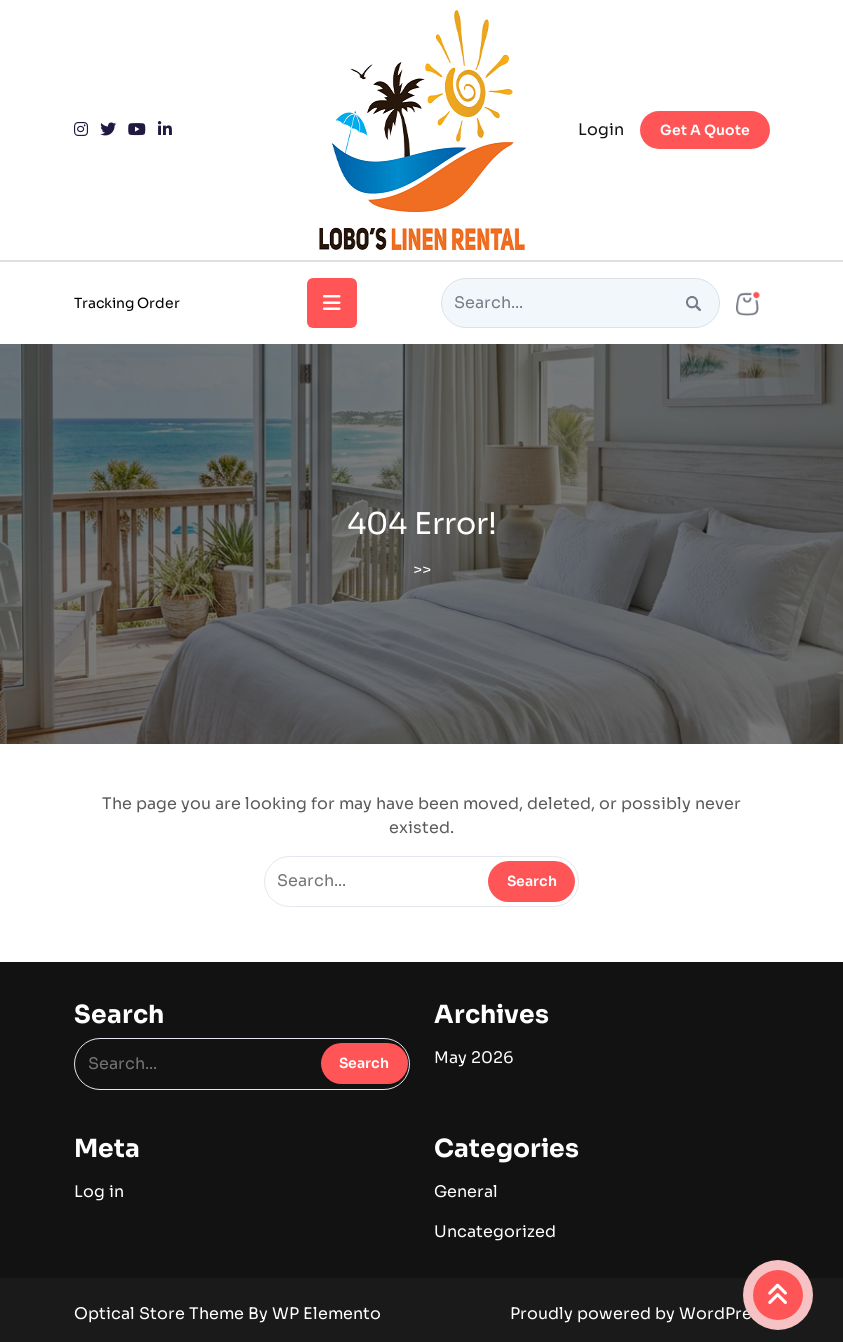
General (466, 1191)
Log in (99, 1191)
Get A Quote (705, 130)
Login (601, 129)
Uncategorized (495, 1231)
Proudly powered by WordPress (640, 1313)
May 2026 (474, 1057)
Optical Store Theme (161, 1313)
